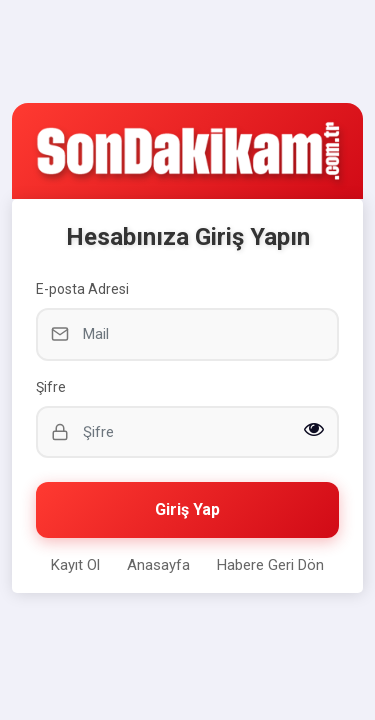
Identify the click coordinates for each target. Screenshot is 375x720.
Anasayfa (158, 565)
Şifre (51, 387)
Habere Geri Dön (270, 565)
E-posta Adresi (82, 289)
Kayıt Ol (75, 565)
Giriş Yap (188, 509)
